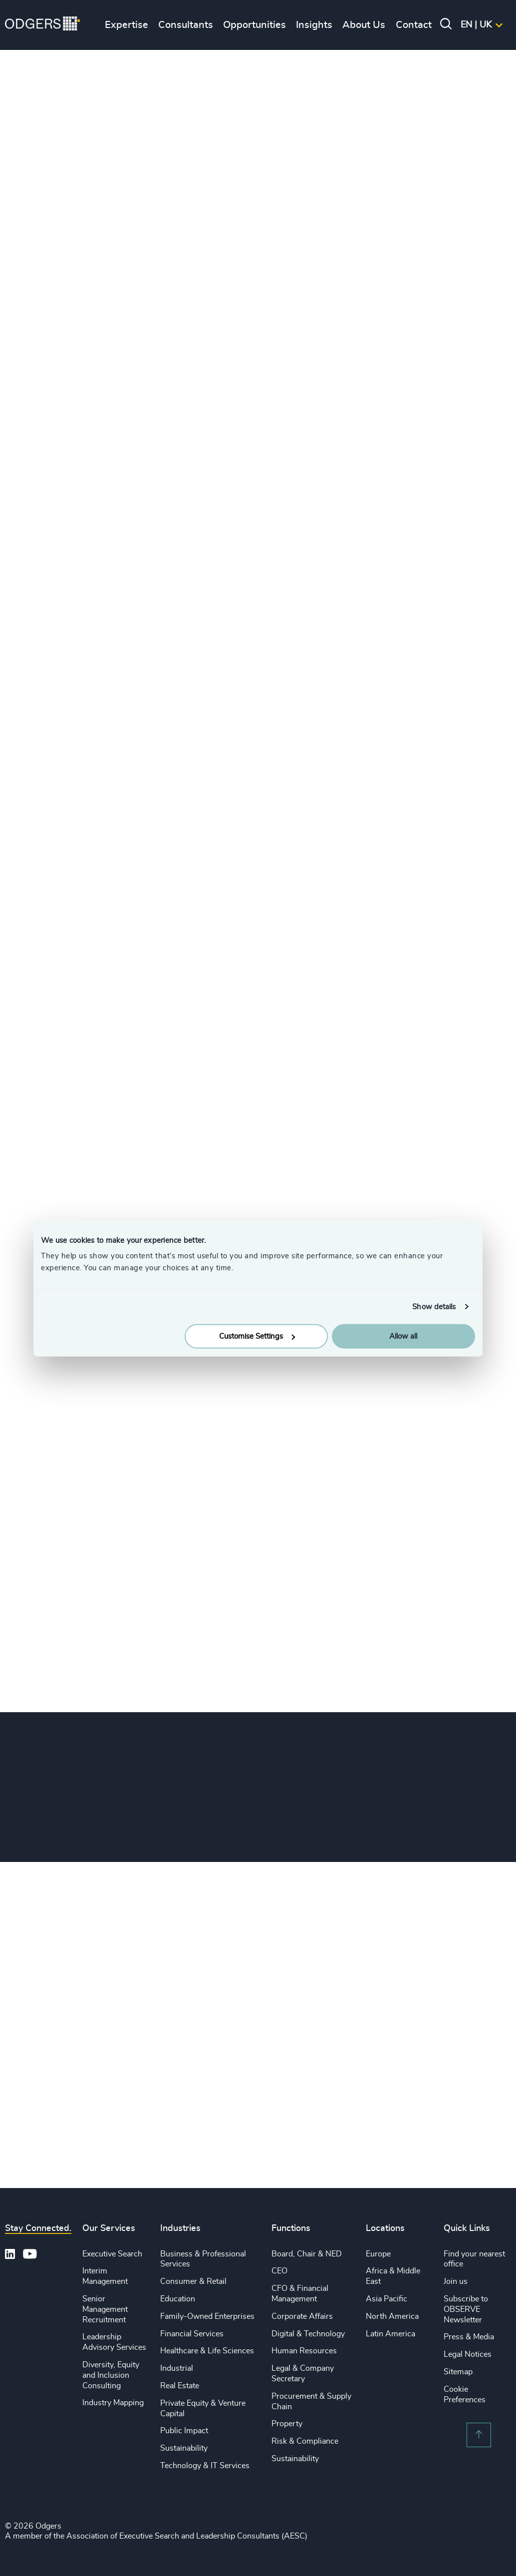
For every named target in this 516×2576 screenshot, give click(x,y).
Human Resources (304, 2351)
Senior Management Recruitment (105, 2309)
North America (392, 2316)
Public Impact (184, 2431)
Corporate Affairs (302, 2316)
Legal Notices (468, 2354)
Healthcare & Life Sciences (207, 2351)
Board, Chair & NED (306, 2254)
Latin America (390, 2334)
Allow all (403, 1336)
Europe (378, 2254)
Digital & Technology (308, 2334)
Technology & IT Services (205, 2466)
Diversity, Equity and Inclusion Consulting (110, 2375)
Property (286, 2424)
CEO (279, 2271)
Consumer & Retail (193, 2281)
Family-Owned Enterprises (207, 2316)
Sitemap (458, 2372)
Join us (456, 2281)
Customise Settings (257, 1336)
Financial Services (192, 2334)
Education (177, 2299)
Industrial (176, 2368)
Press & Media (469, 2337)
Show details (434, 1306)
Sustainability (184, 2448)
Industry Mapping (113, 2403)
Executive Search (112, 2254)
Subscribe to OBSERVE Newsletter (466, 2309)
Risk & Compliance (304, 2441)
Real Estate (179, 2386)
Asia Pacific (386, 2299)
